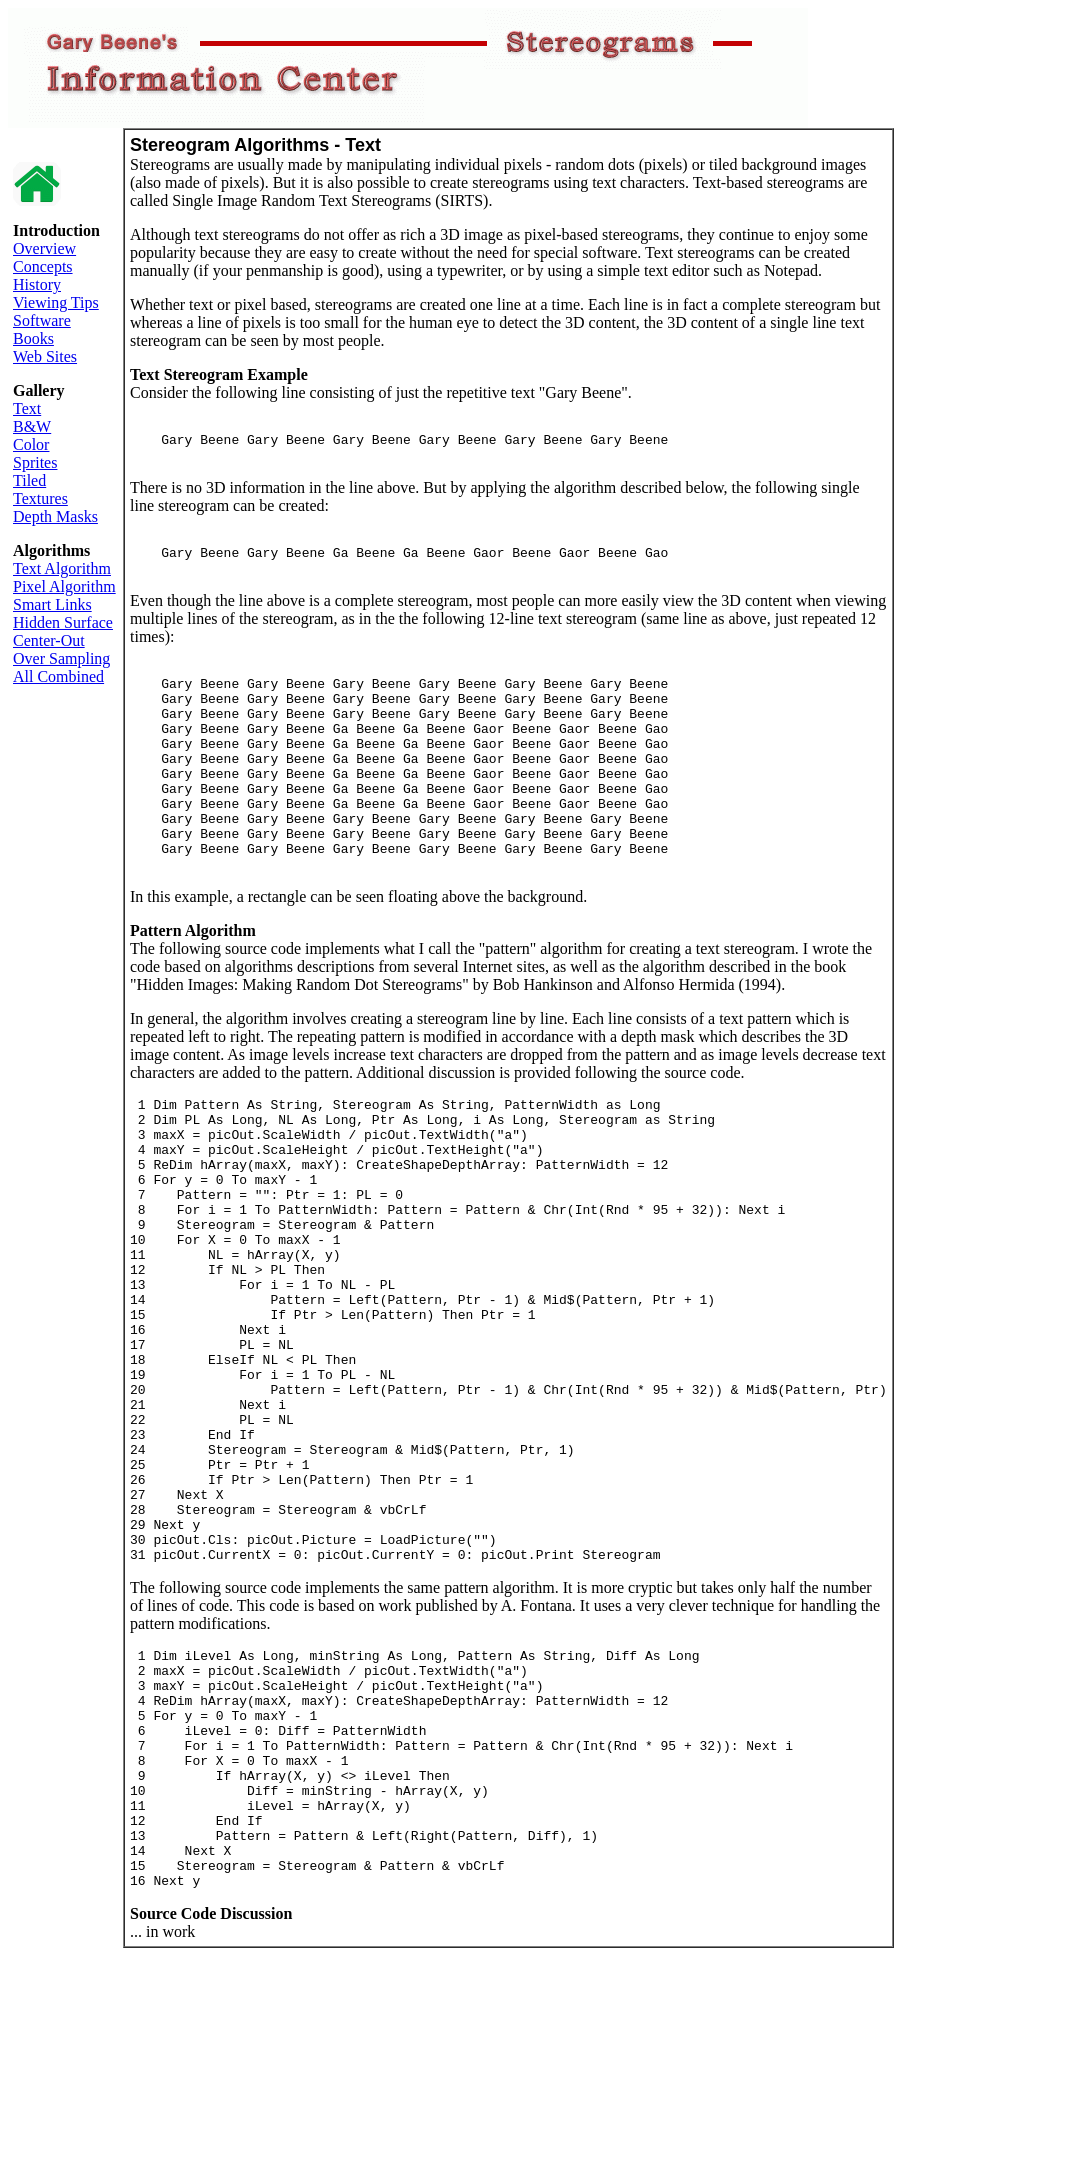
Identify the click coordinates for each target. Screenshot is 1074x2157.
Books (33, 338)
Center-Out (49, 640)
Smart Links (52, 604)
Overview (44, 248)
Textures (40, 498)
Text (27, 408)
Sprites (35, 462)
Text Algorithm (62, 568)
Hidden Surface (63, 622)
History (37, 284)
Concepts (43, 266)
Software (42, 320)
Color (31, 444)
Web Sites (45, 356)
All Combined (58, 676)
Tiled (29, 480)
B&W (32, 426)
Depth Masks (55, 516)
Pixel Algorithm (64, 586)
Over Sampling (61, 658)
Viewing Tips (56, 302)
